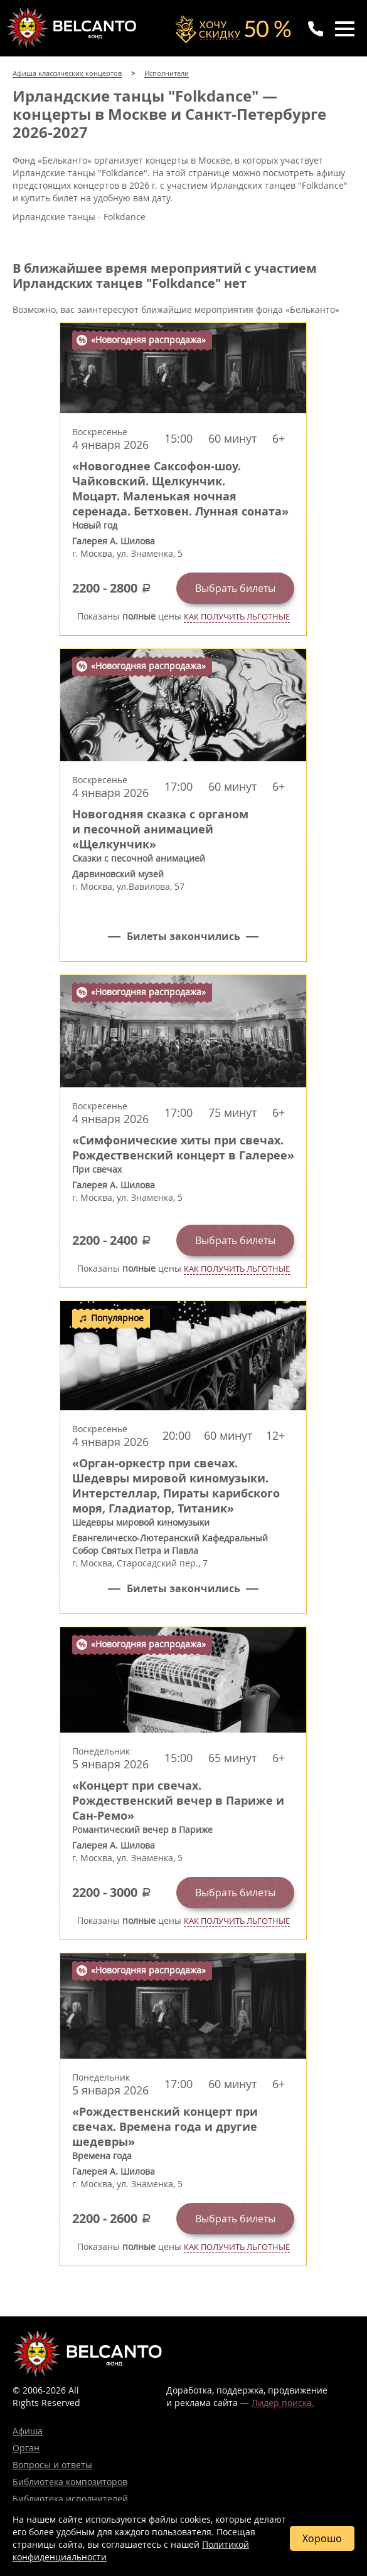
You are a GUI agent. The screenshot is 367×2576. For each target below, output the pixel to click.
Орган (26, 2448)
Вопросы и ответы (52, 2465)
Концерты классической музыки (72, 27)
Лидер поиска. (283, 2403)
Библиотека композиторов (70, 2482)
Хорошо (322, 2538)
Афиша (28, 2431)
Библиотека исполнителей (70, 2499)
